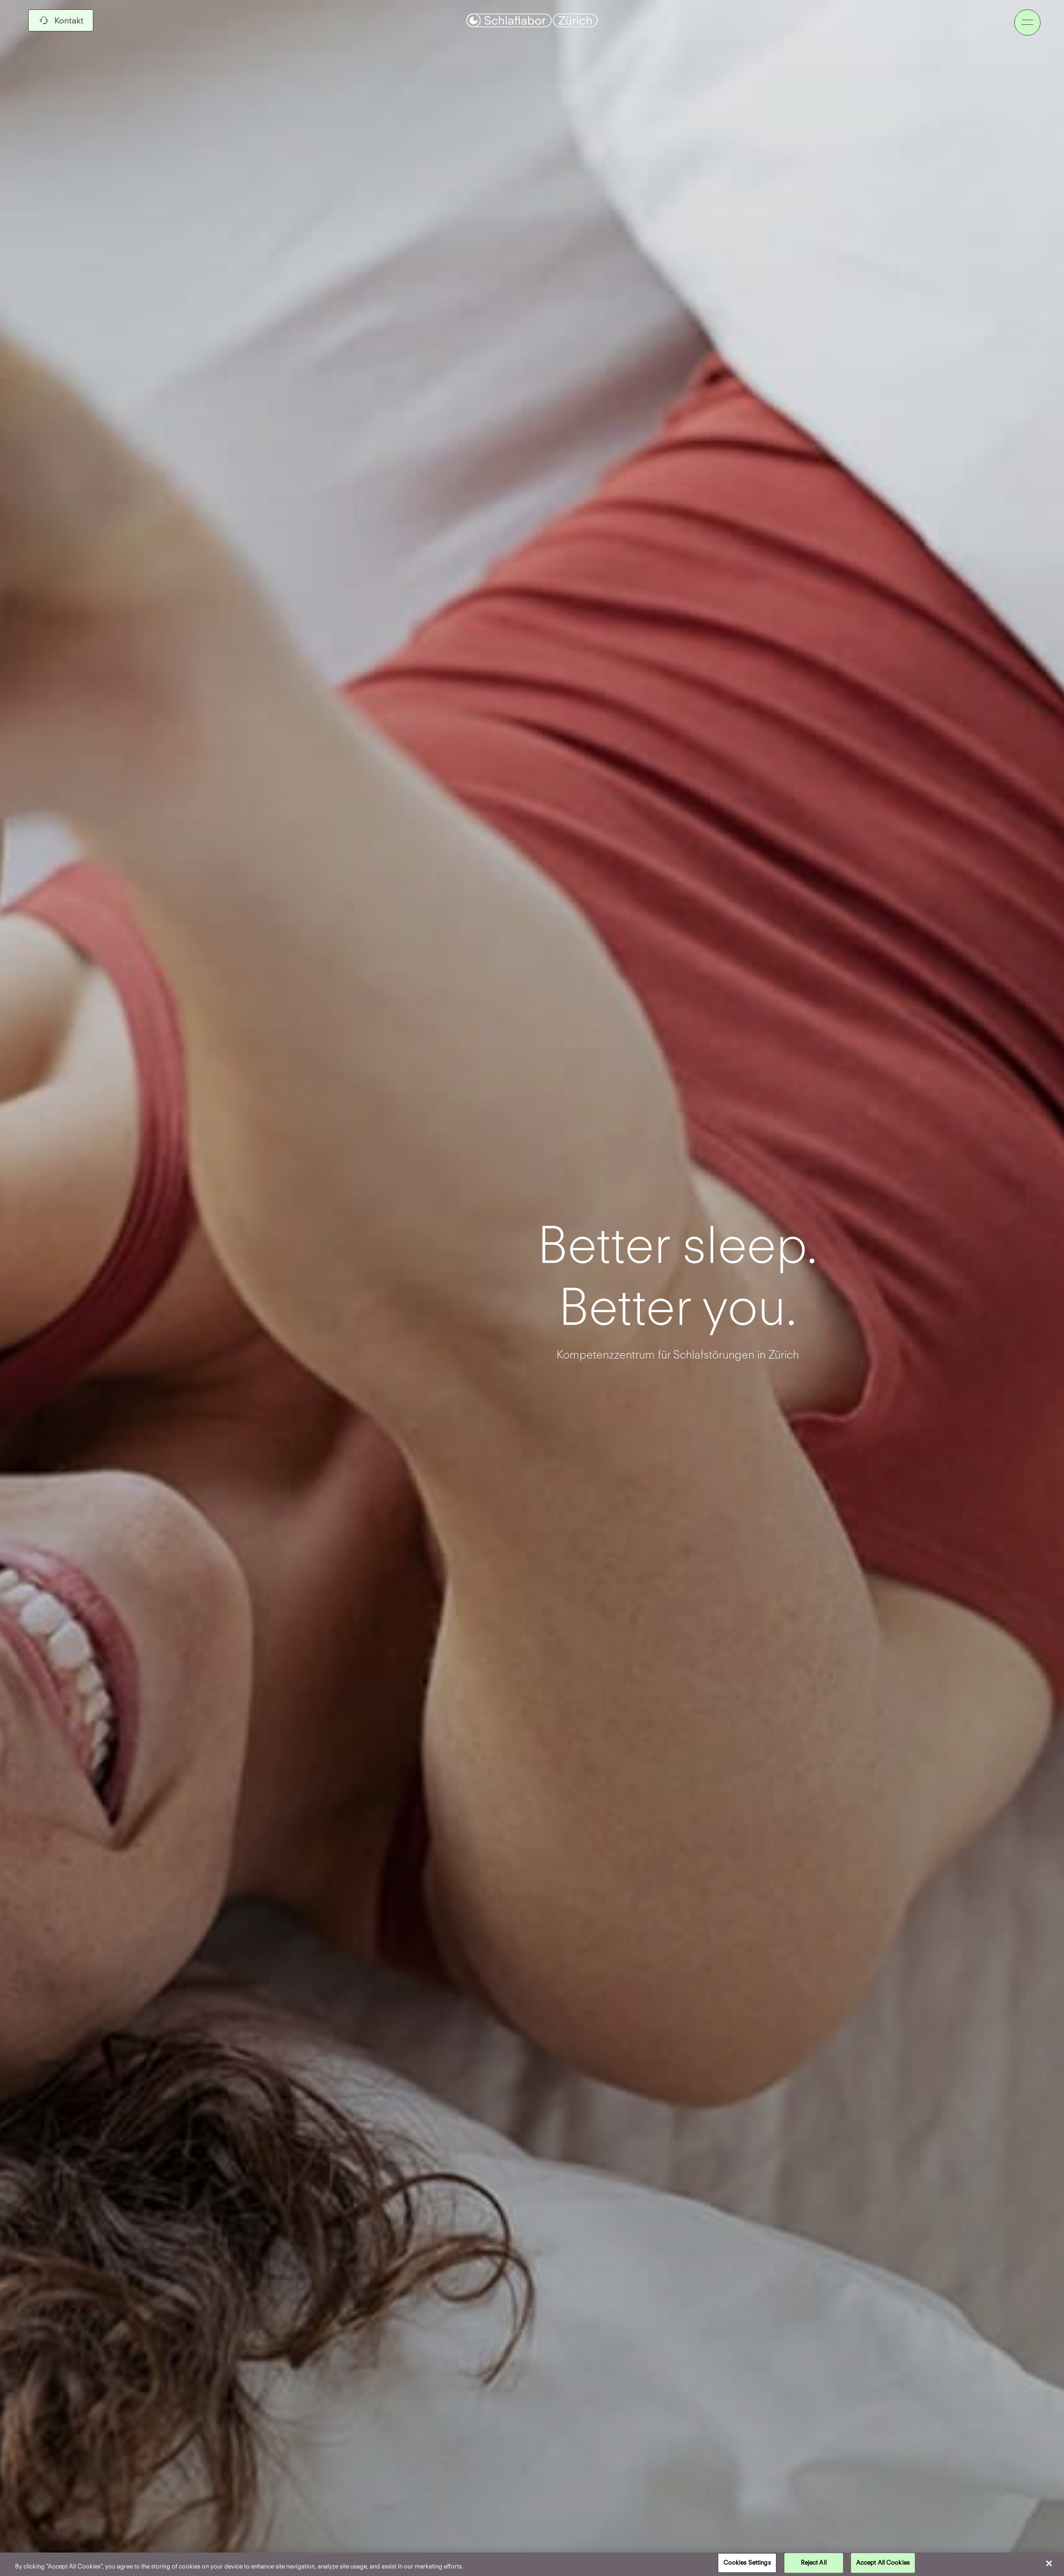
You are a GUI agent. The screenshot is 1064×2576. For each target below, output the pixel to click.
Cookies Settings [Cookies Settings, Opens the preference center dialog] (747, 2561)
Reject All (814, 2561)
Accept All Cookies (883, 2561)
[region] (532, 2564)
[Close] (1041, 2563)
